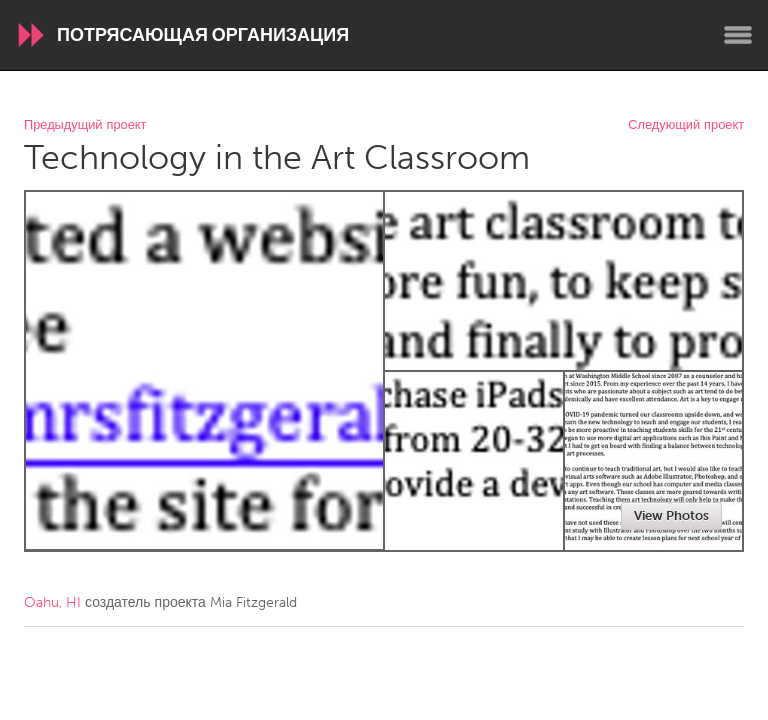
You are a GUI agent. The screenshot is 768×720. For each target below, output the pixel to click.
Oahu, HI (52, 602)
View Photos (671, 515)
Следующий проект (686, 125)
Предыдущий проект (85, 125)
